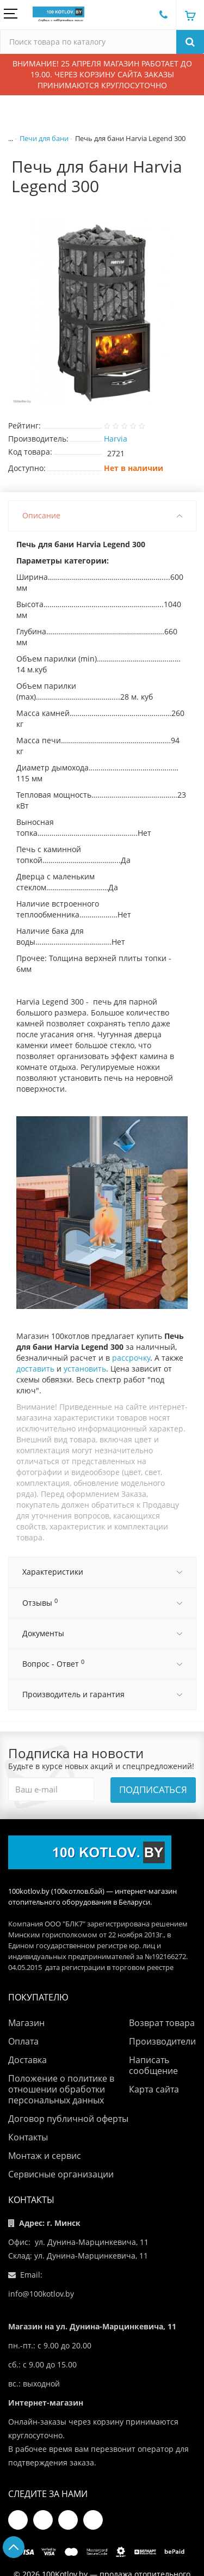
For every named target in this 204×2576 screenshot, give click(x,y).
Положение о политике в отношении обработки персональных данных (61, 2089)
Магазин (26, 2022)
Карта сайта (154, 2089)
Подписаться (153, 1789)
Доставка (27, 2059)
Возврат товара (162, 2022)
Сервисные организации (61, 2174)
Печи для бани (44, 138)
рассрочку (131, 1358)
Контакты (28, 2137)
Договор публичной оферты (68, 2118)
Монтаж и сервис (44, 2155)
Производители (162, 2041)
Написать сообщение (153, 2065)
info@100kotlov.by (41, 2294)
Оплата (23, 2041)
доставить (35, 1368)
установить (85, 1368)
